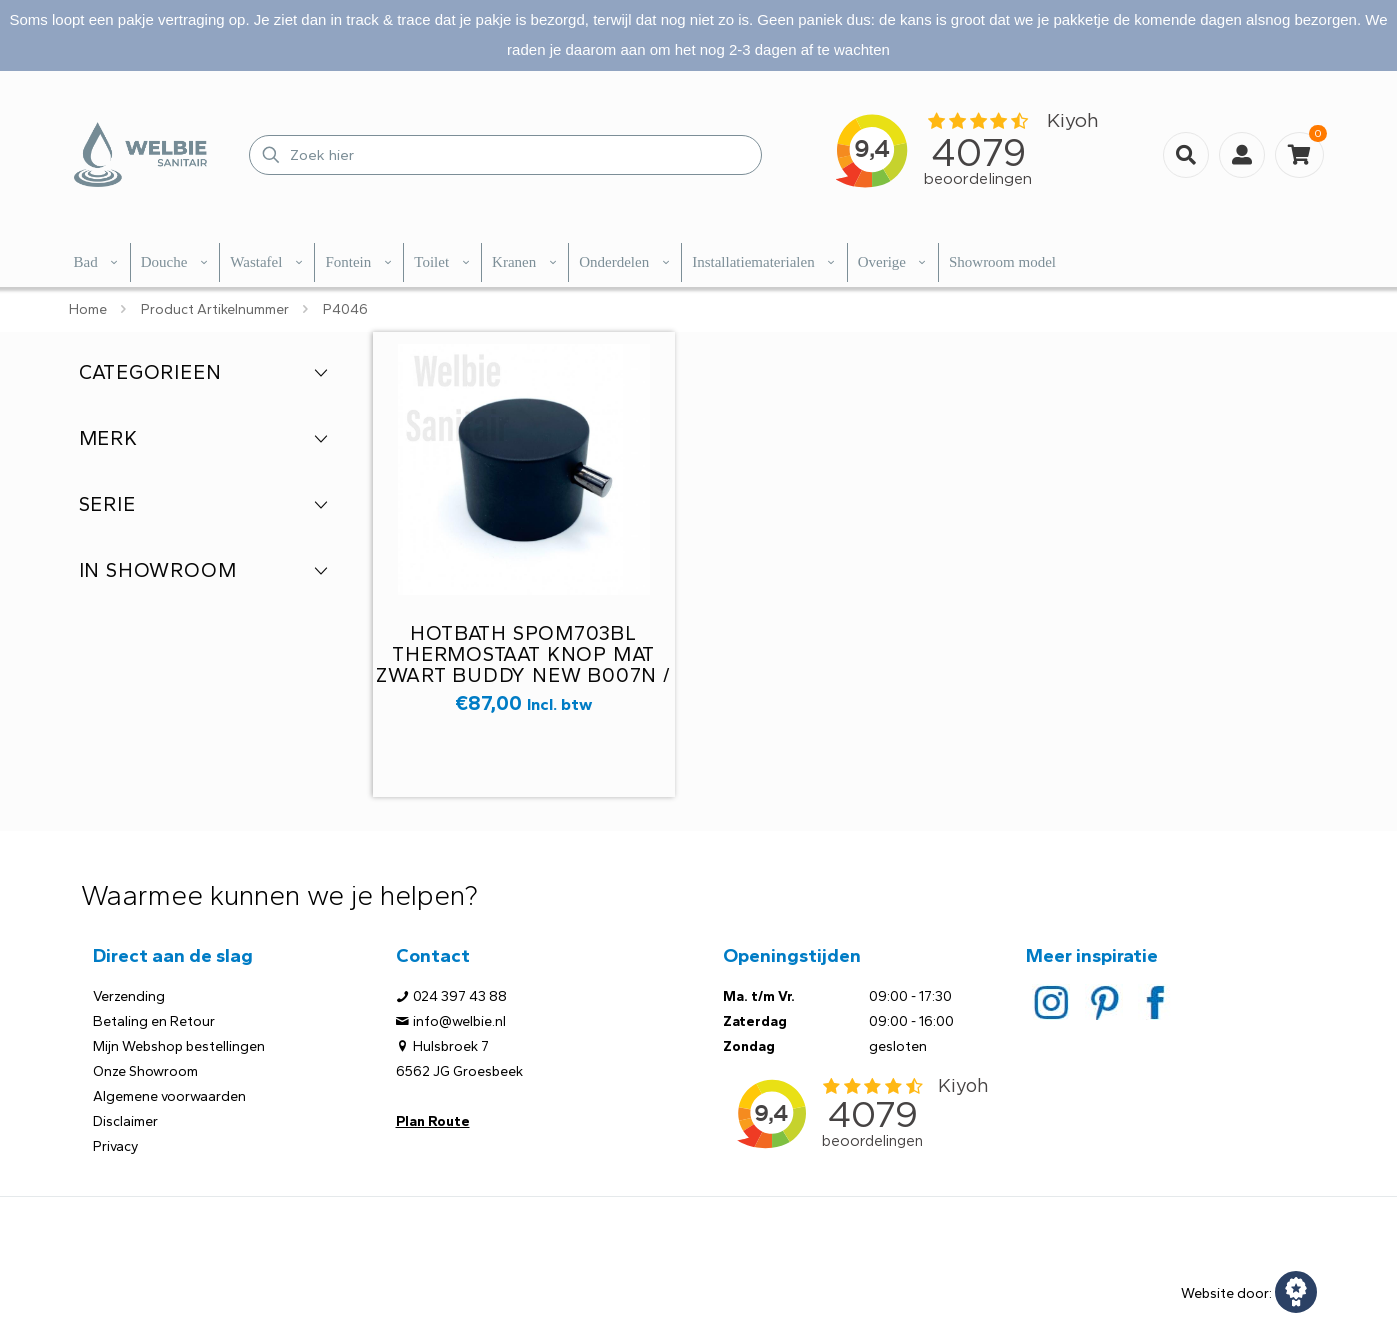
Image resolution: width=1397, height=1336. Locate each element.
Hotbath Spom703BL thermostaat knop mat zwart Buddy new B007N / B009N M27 (523, 664)
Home (88, 309)
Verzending (129, 996)
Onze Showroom (145, 1071)
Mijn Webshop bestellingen (179, 1046)
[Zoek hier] (505, 155)
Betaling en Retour (154, 1021)
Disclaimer (125, 1121)
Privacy (115, 1146)
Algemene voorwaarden (169, 1096)
